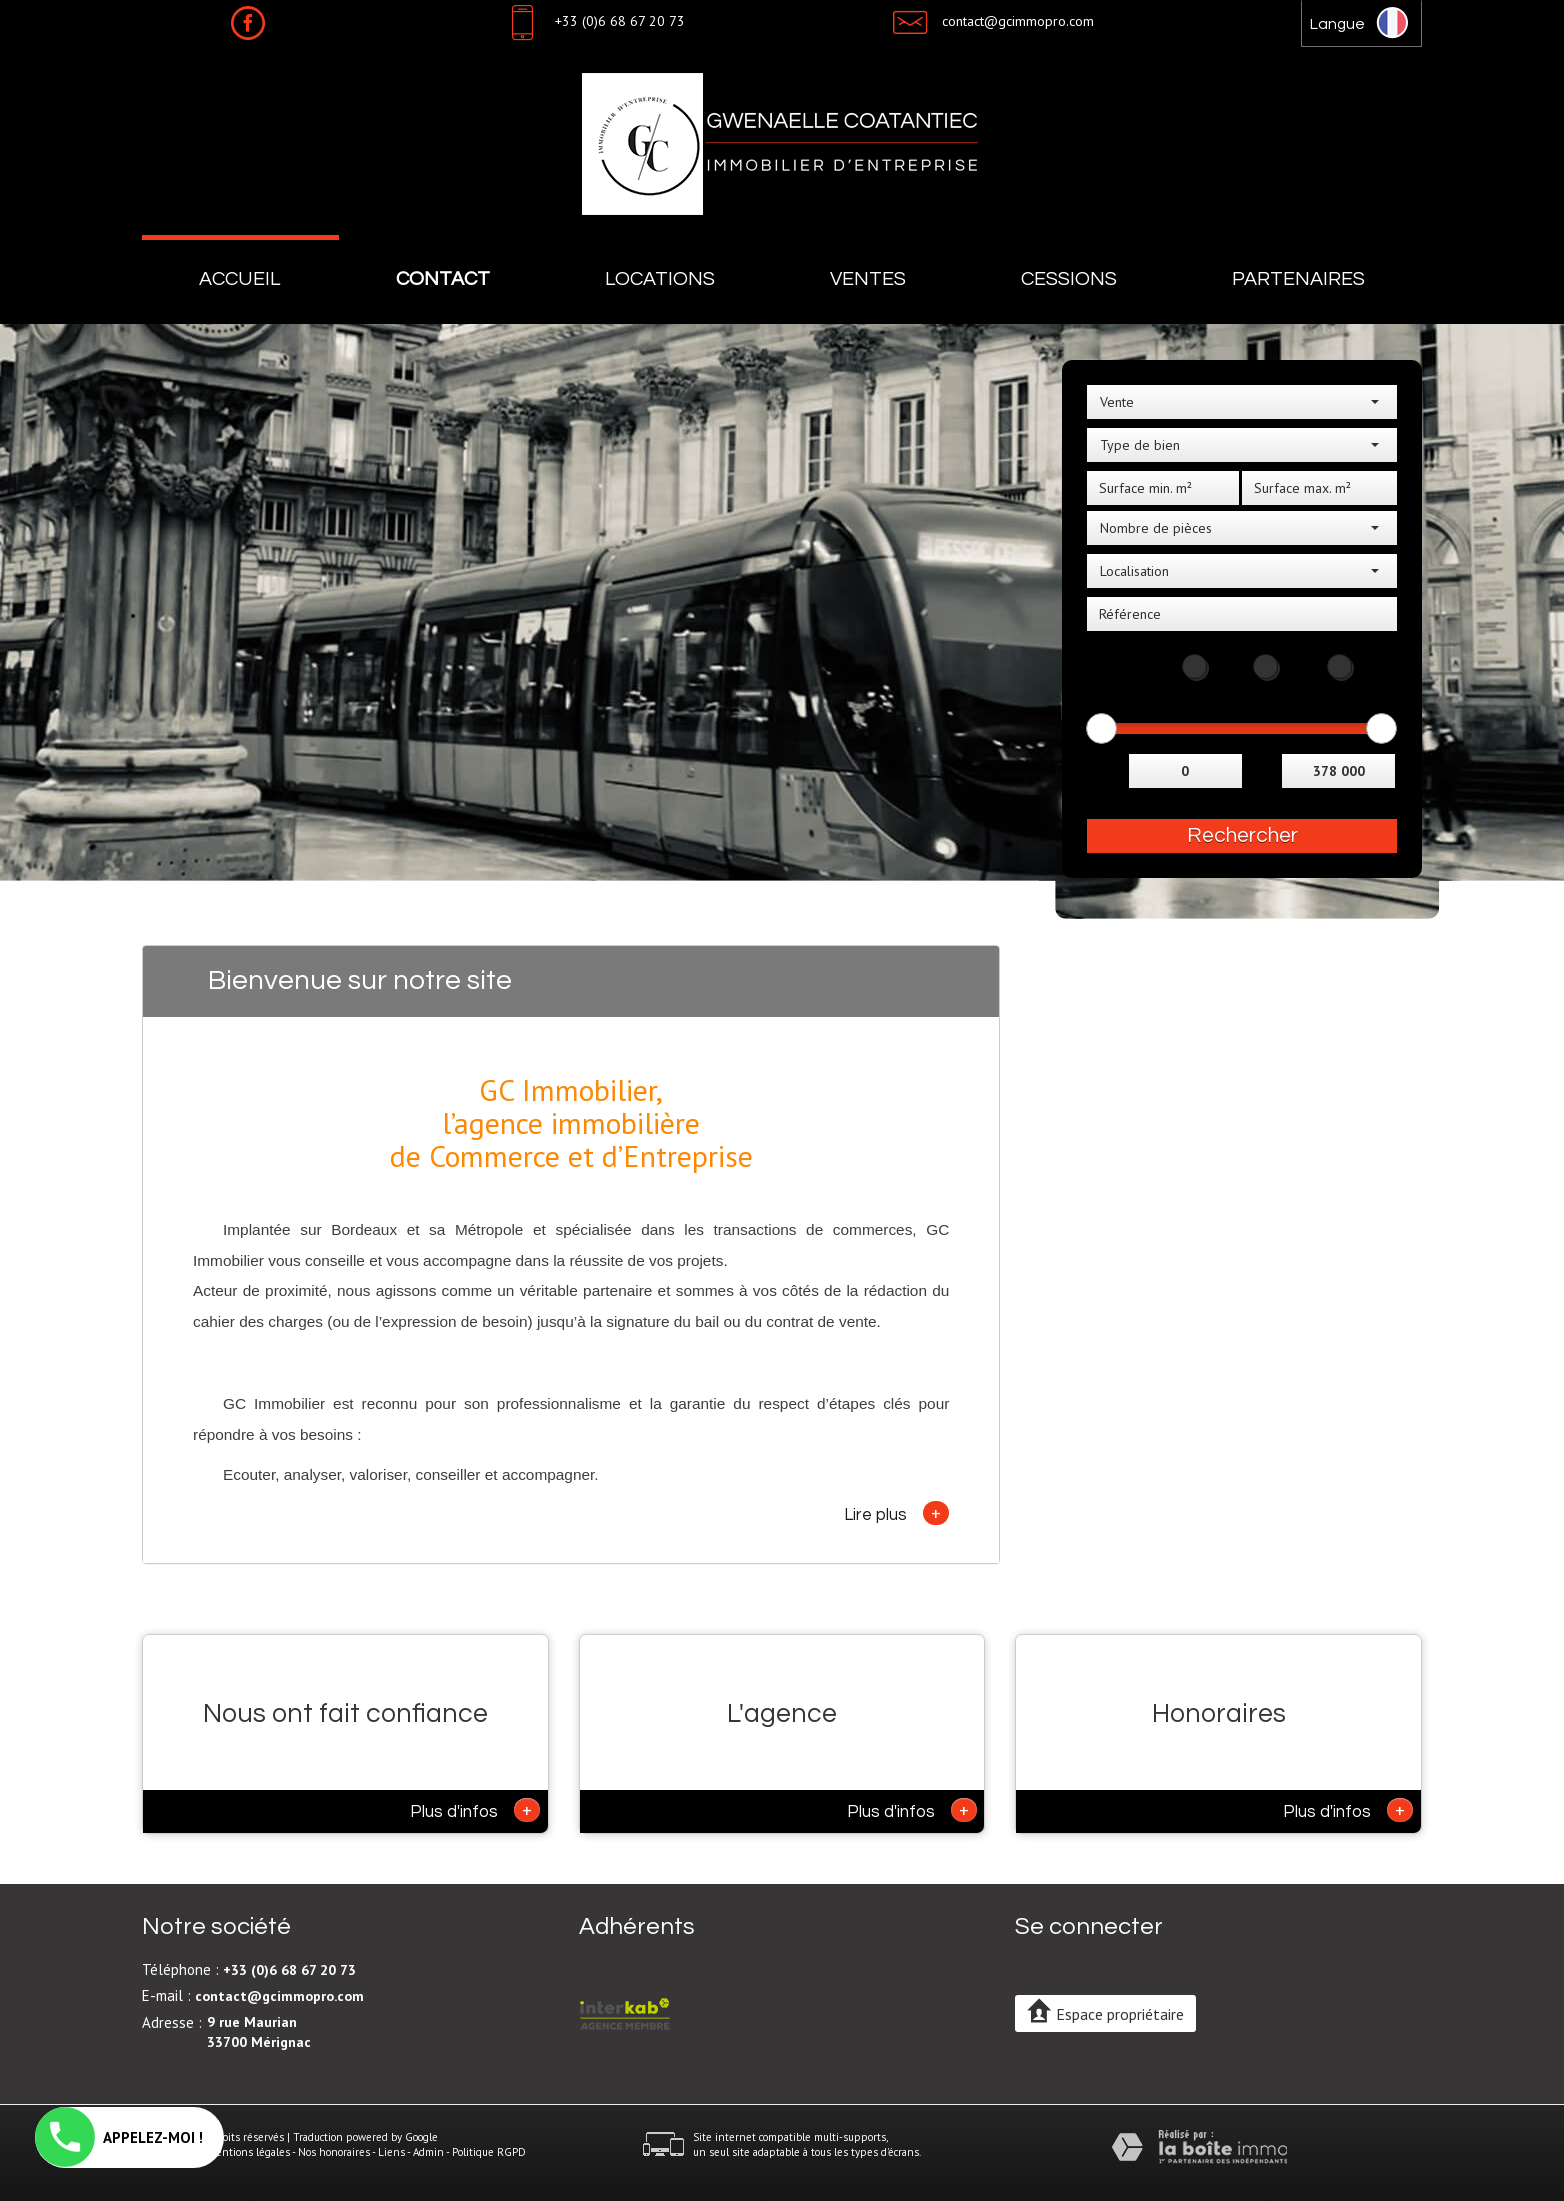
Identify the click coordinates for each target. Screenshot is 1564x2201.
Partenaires (1298, 279)
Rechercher (1242, 835)
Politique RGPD (489, 2152)
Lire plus (896, 1513)
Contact (443, 279)
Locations (660, 279)
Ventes (868, 279)
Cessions (1069, 279)
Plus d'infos (475, 1810)
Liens (391, 2152)
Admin (428, 2152)
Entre (1105, 768)
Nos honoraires (334, 2152)
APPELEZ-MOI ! (119, 2137)
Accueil (240, 279)
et (1264, 768)
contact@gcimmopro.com (1018, 21)
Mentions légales (248, 2152)
